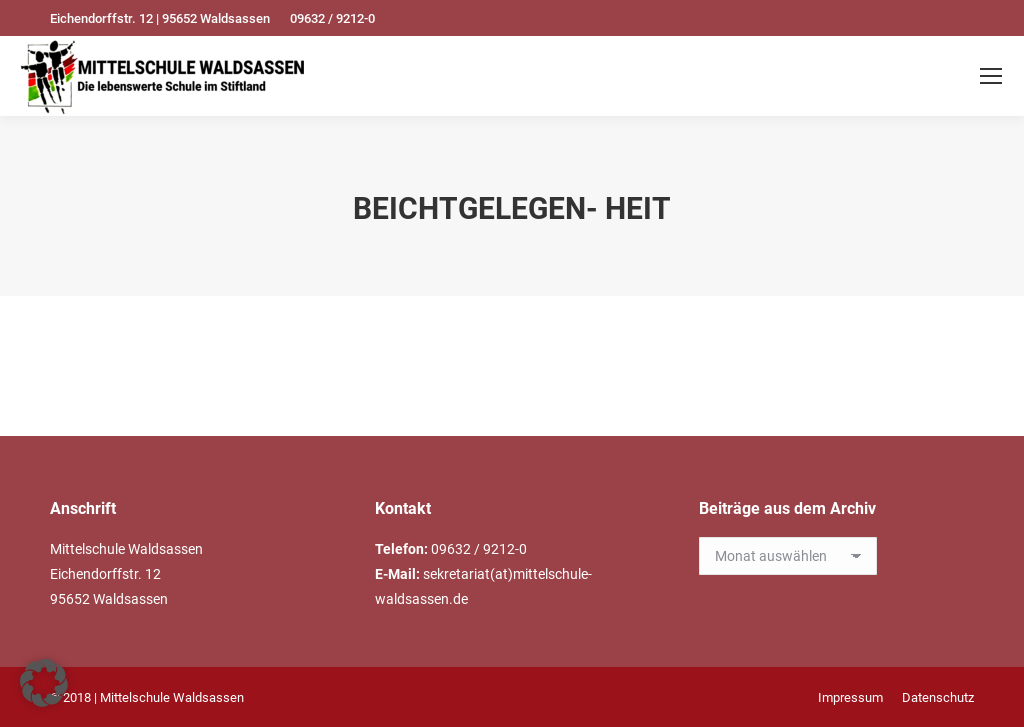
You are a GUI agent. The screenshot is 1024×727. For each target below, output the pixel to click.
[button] (44, 683)
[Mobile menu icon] (991, 76)
